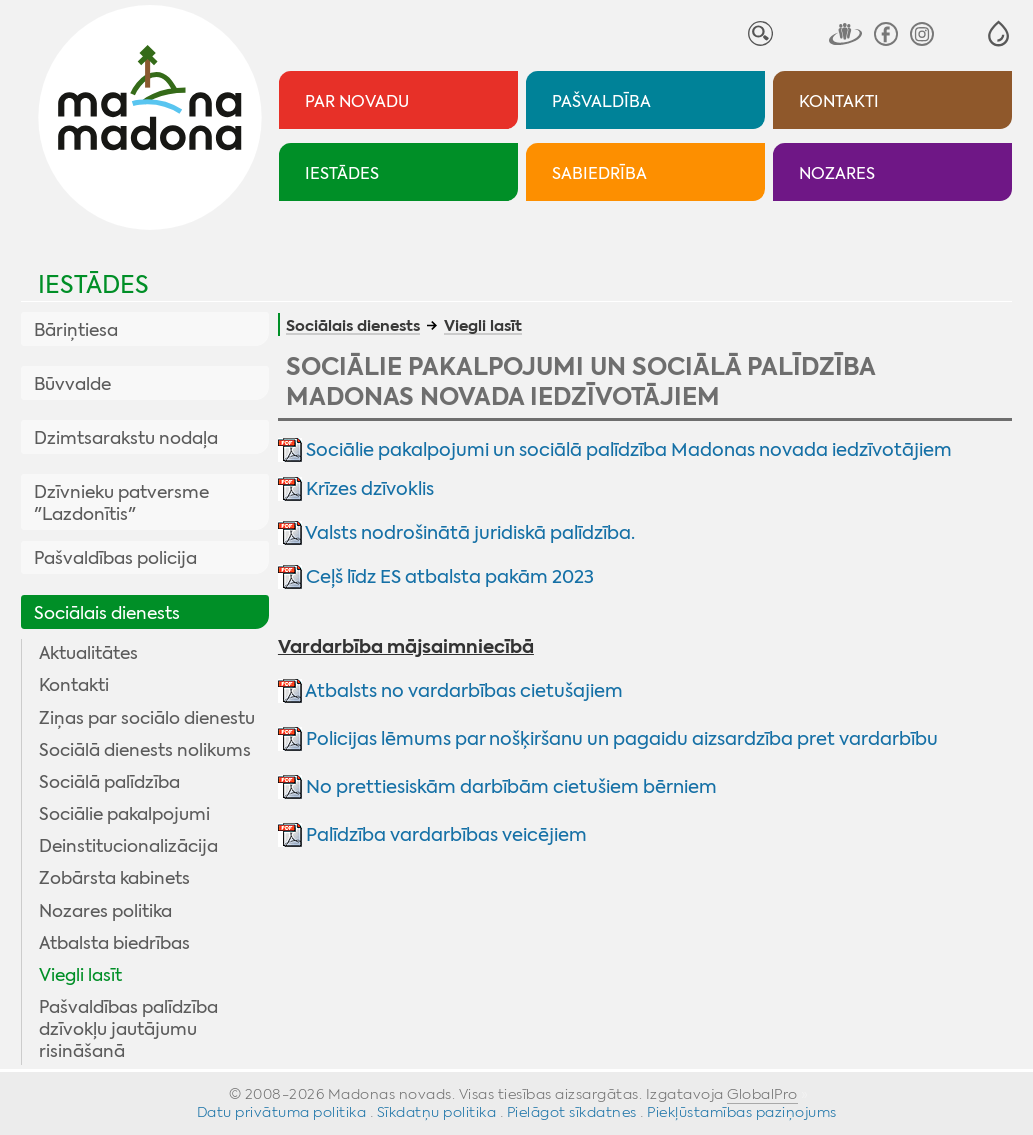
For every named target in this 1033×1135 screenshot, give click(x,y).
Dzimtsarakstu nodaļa (126, 438)
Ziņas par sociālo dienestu (147, 718)
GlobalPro (762, 1094)
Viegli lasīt (80, 975)
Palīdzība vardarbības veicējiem (446, 835)
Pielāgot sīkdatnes (572, 1112)
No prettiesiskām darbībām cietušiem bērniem (509, 787)
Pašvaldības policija (115, 558)
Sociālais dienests (107, 613)
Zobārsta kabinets (114, 878)
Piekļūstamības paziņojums (742, 1112)
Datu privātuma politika (282, 1112)
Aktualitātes (88, 653)
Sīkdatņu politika (437, 1112)
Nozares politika (105, 911)
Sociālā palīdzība (109, 782)
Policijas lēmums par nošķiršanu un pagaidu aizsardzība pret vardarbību (622, 739)
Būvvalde (72, 384)
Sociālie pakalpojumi (124, 814)
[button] (998, 33)
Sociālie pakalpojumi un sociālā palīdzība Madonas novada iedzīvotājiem (629, 450)
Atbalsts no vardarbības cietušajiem (462, 691)
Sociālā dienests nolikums (145, 750)
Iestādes (93, 285)
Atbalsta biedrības (114, 943)
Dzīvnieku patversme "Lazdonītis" (121, 503)
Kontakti (74, 685)
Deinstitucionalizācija (128, 846)
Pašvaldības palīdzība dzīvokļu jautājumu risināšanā (128, 1029)
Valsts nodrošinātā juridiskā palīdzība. (470, 533)
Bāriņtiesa (76, 330)
